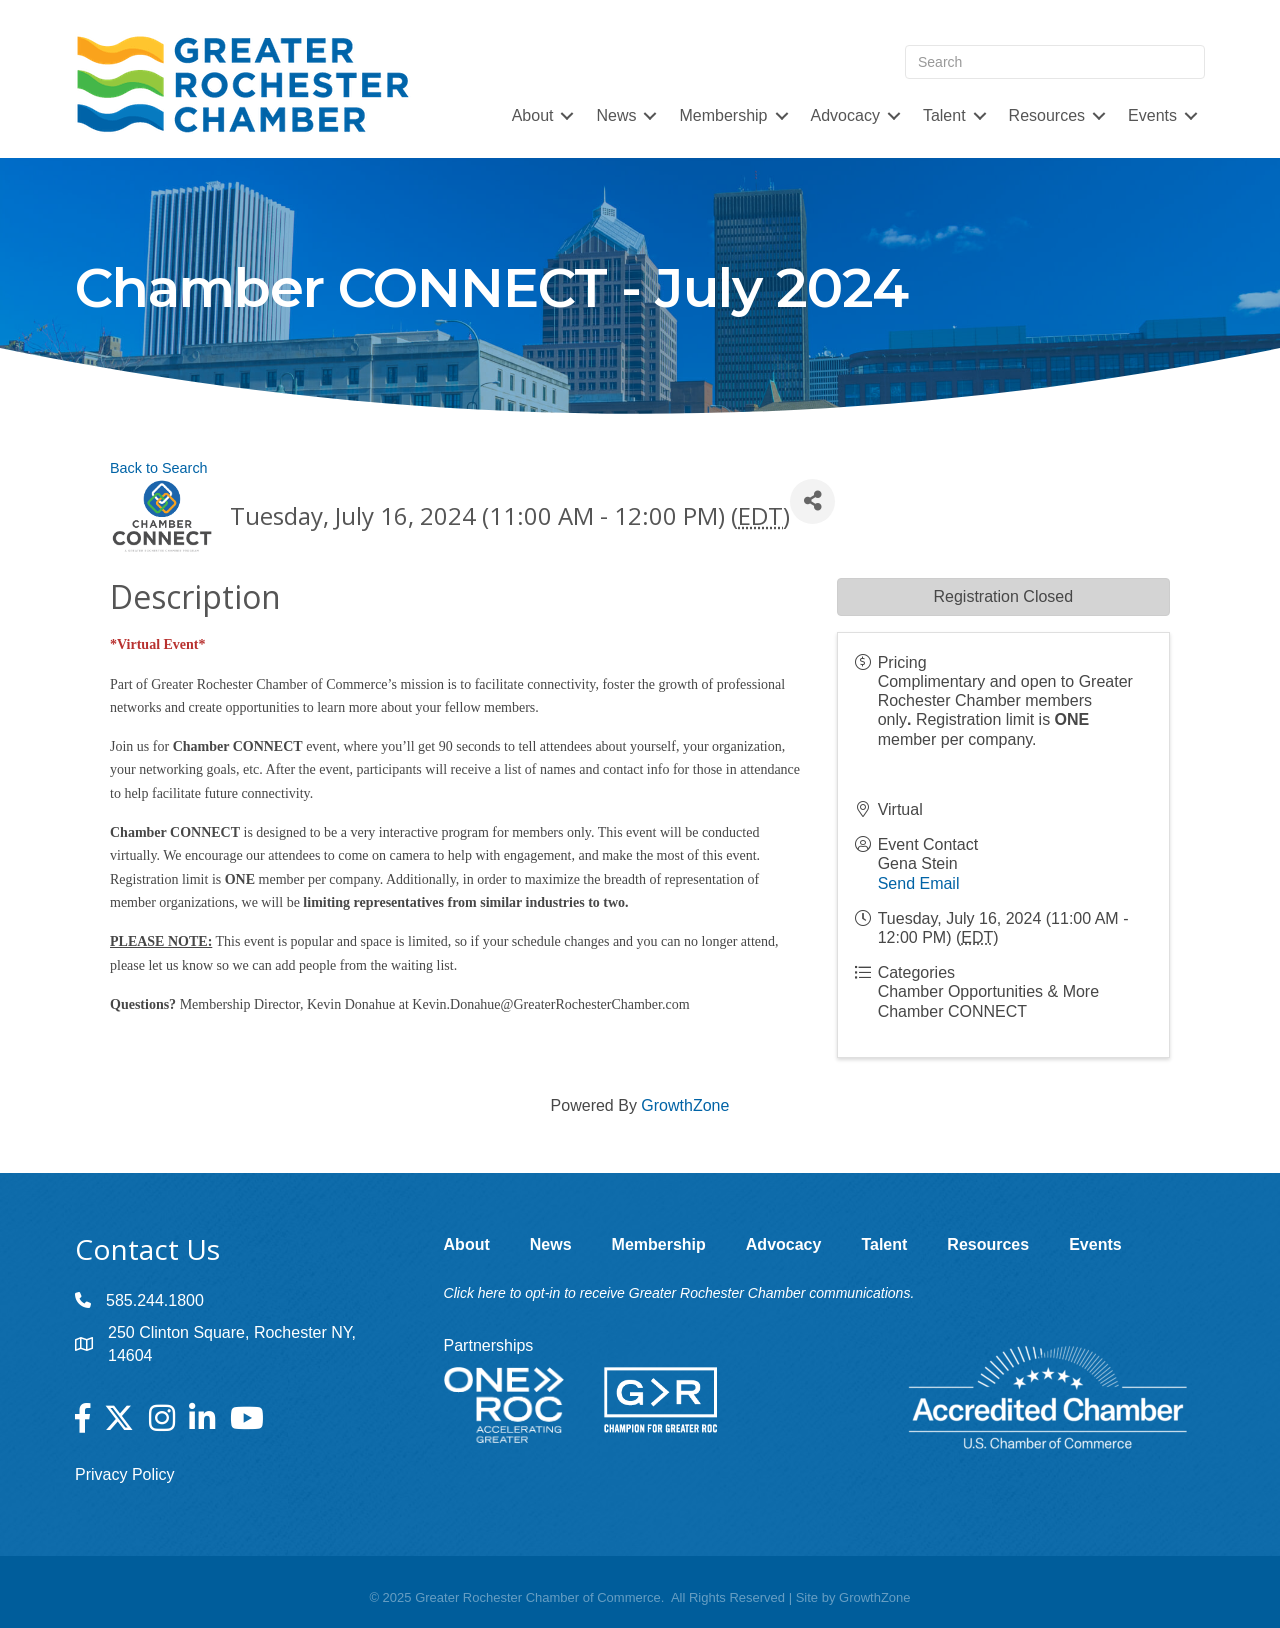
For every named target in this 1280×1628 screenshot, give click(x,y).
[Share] (812, 501)
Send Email (919, 883)
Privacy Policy (125, 1474)
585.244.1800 (155, 1300)
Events (1152, 115)
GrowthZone (685, 1105)
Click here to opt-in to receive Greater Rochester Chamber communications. (679, 1293)
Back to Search (159, 468)
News (616, 115)
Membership (723, 115)
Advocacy (845, 115)
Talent (944, 115)
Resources (1047, 115)
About (533, 115)
